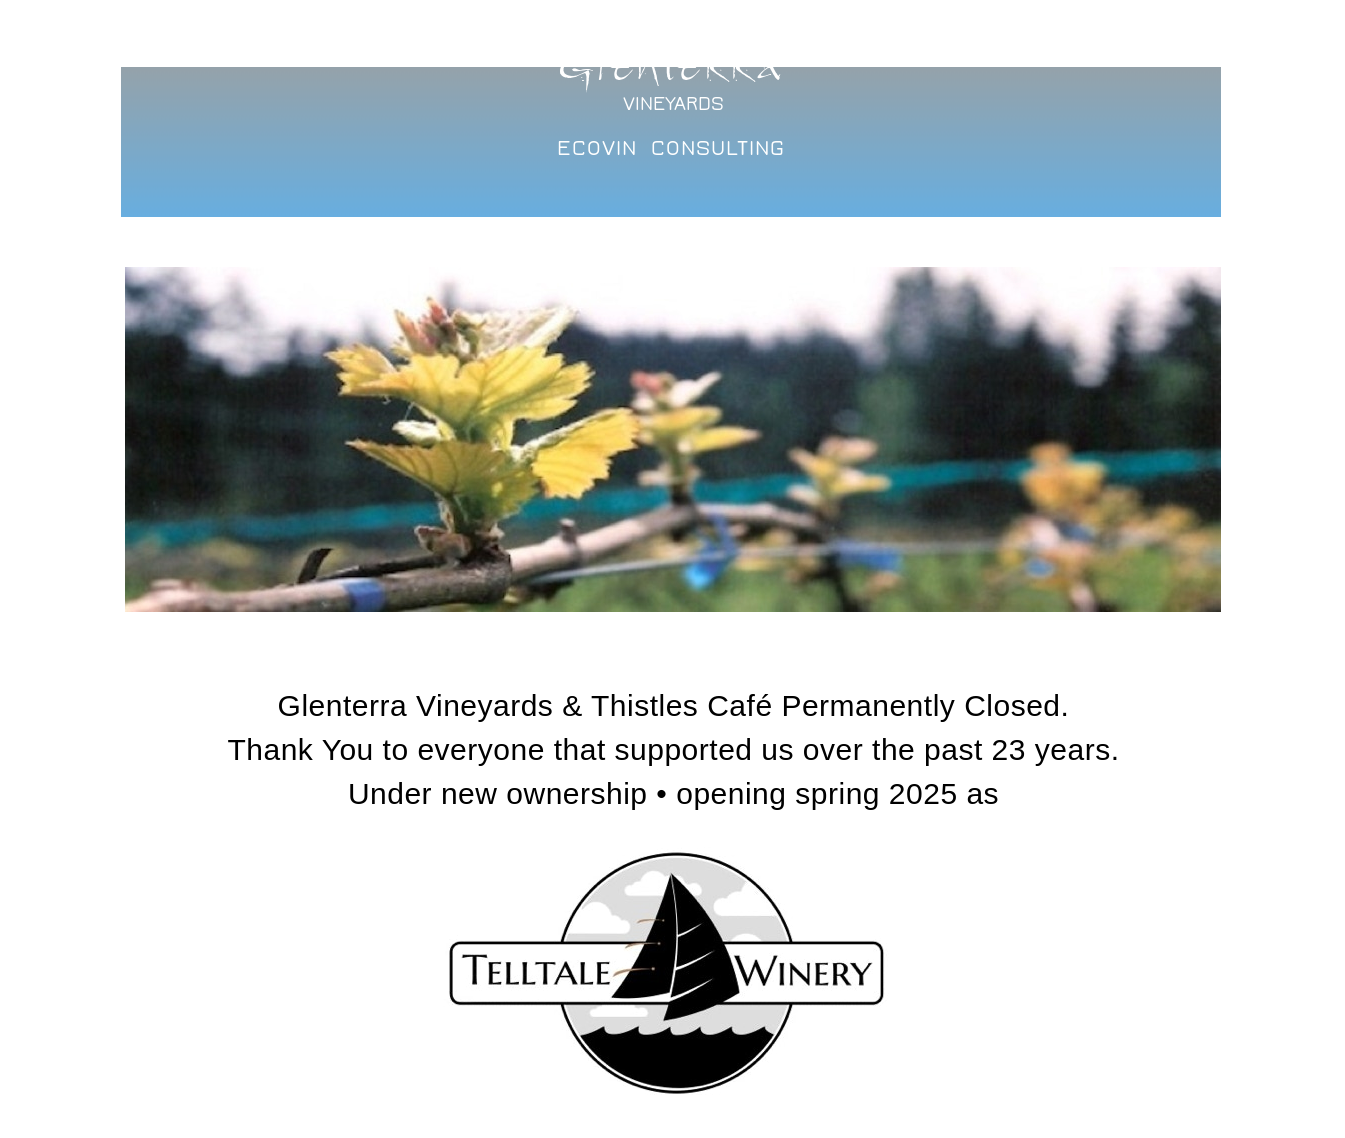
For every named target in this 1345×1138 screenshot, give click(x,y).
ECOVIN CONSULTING (671, 148)
